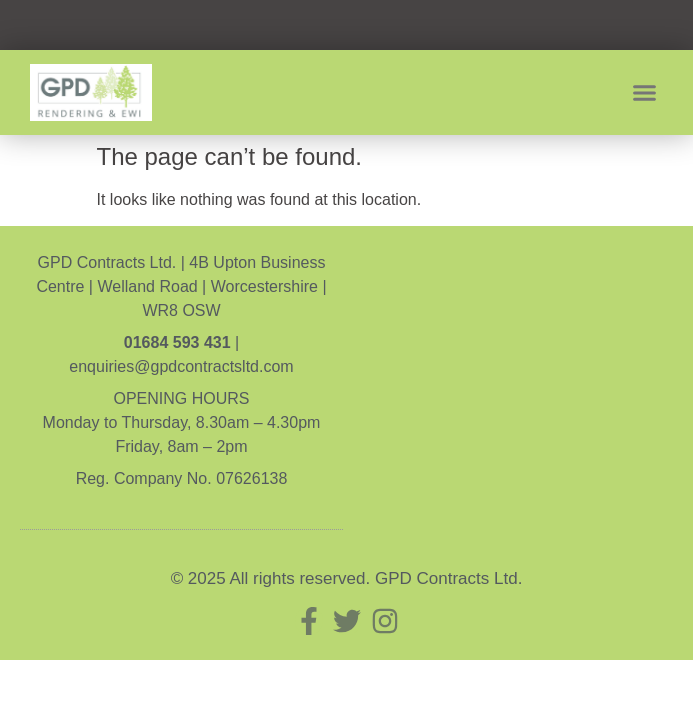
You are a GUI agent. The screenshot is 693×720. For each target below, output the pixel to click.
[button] (645, 93)
